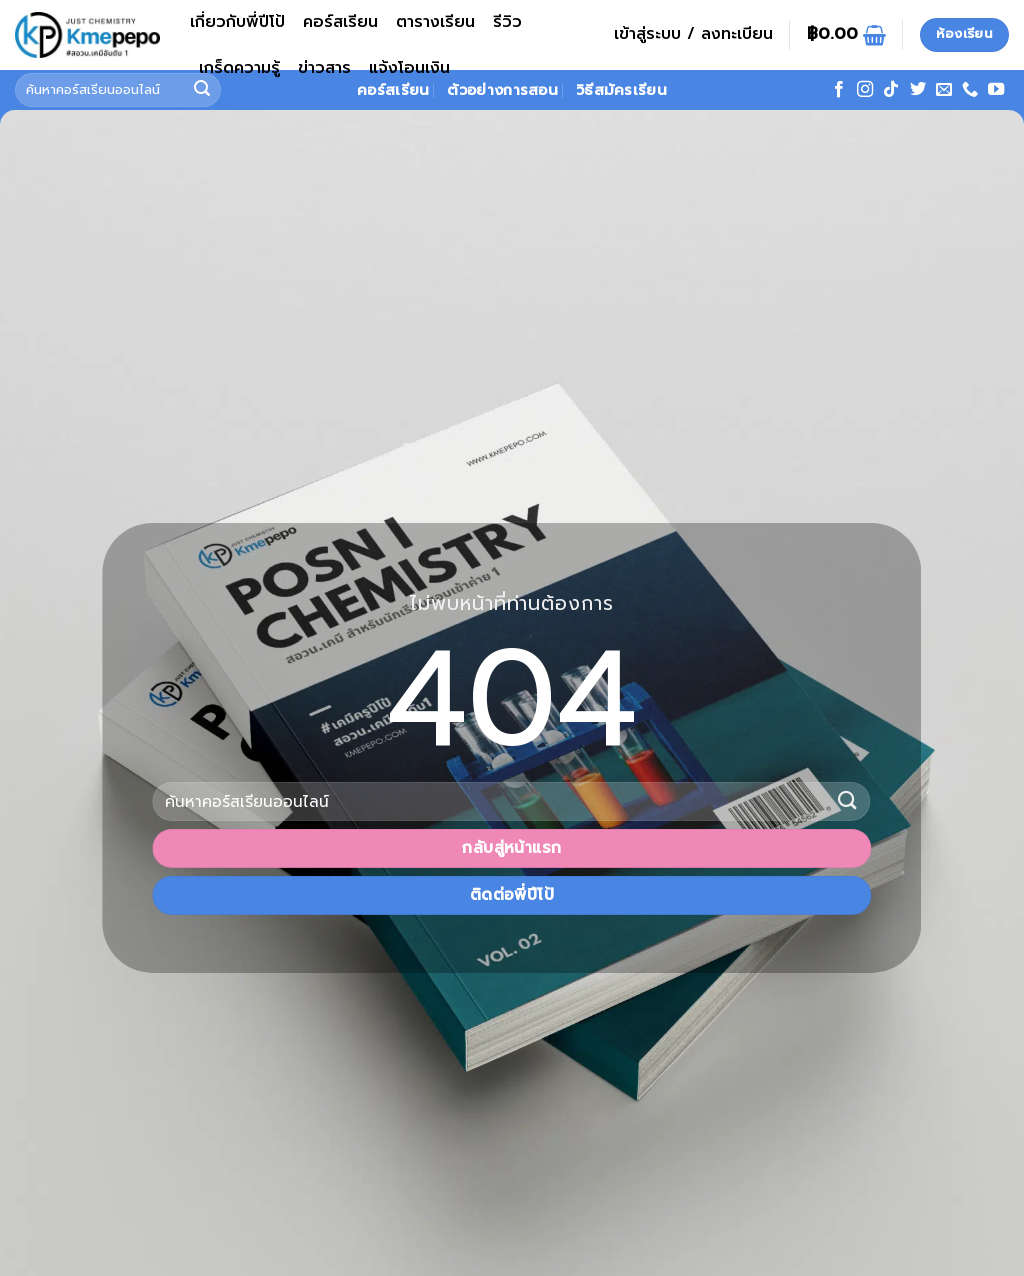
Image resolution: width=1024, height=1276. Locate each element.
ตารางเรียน (435, 22)
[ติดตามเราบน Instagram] (865, 90)
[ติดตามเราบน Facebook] (839, 90)
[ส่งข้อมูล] (848, 801)
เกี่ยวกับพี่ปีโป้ (237, 22)
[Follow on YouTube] (996, 90)
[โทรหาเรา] (970, 90)
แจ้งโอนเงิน (409, 68)
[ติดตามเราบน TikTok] (891, 90)
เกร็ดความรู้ (239, 68)
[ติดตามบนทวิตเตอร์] (918, 90)
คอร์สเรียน (340, 22)
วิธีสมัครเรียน (621, 90)
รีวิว (507, 22)
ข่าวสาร (324, 68)
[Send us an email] (944, 90)
